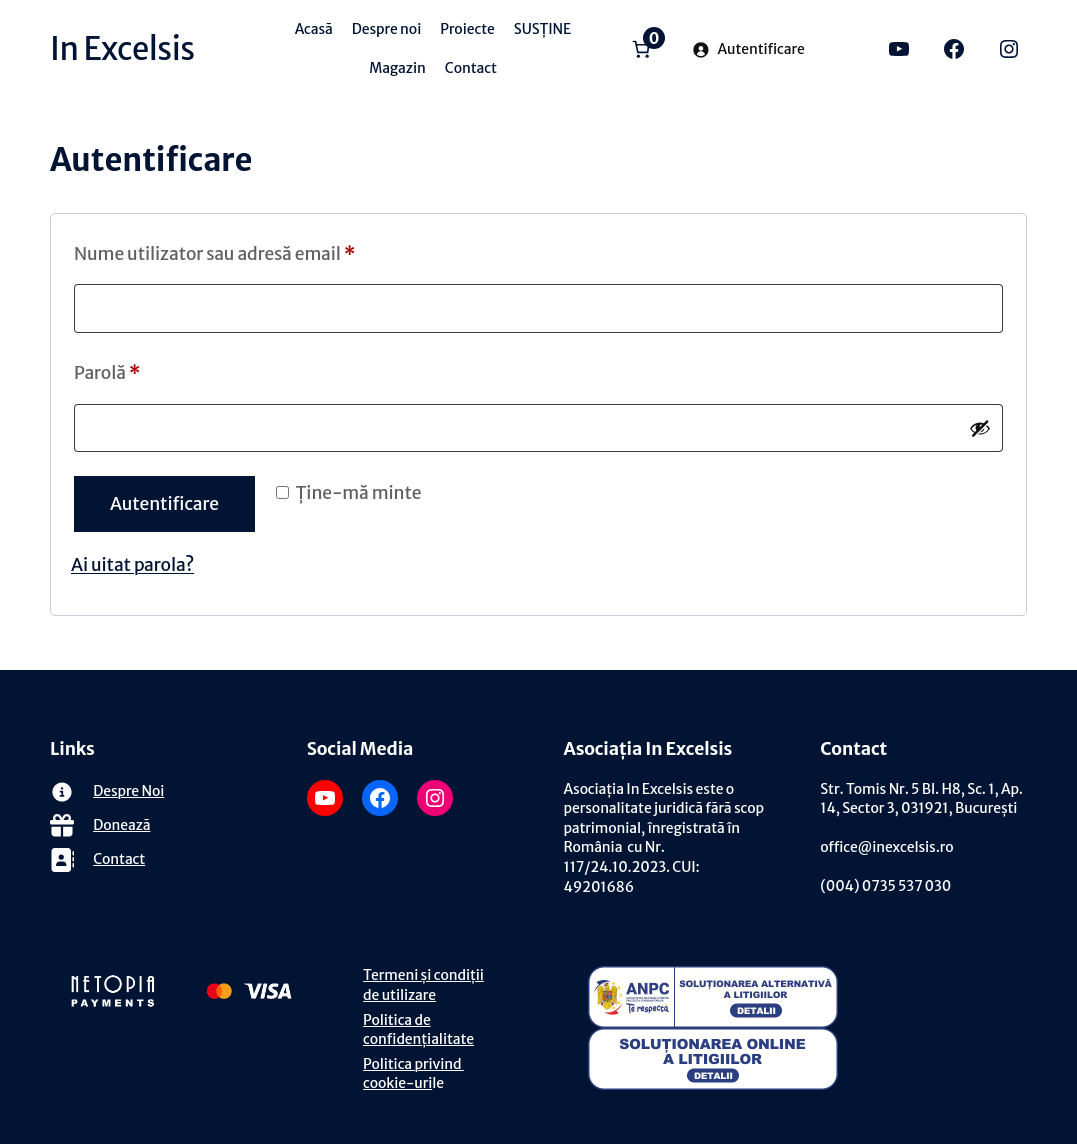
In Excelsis (122, 49)
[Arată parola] (980, 428)
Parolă (113, 373)
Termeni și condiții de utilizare (423, 985)
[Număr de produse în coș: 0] (642, 49)
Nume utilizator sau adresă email (220, 254)
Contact (119, 859)
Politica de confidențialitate (418, 1030)
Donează (121, 825)
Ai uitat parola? (132, 565)
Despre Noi (128, 791)
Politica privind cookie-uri (413, 1074)
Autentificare (164, 504)
